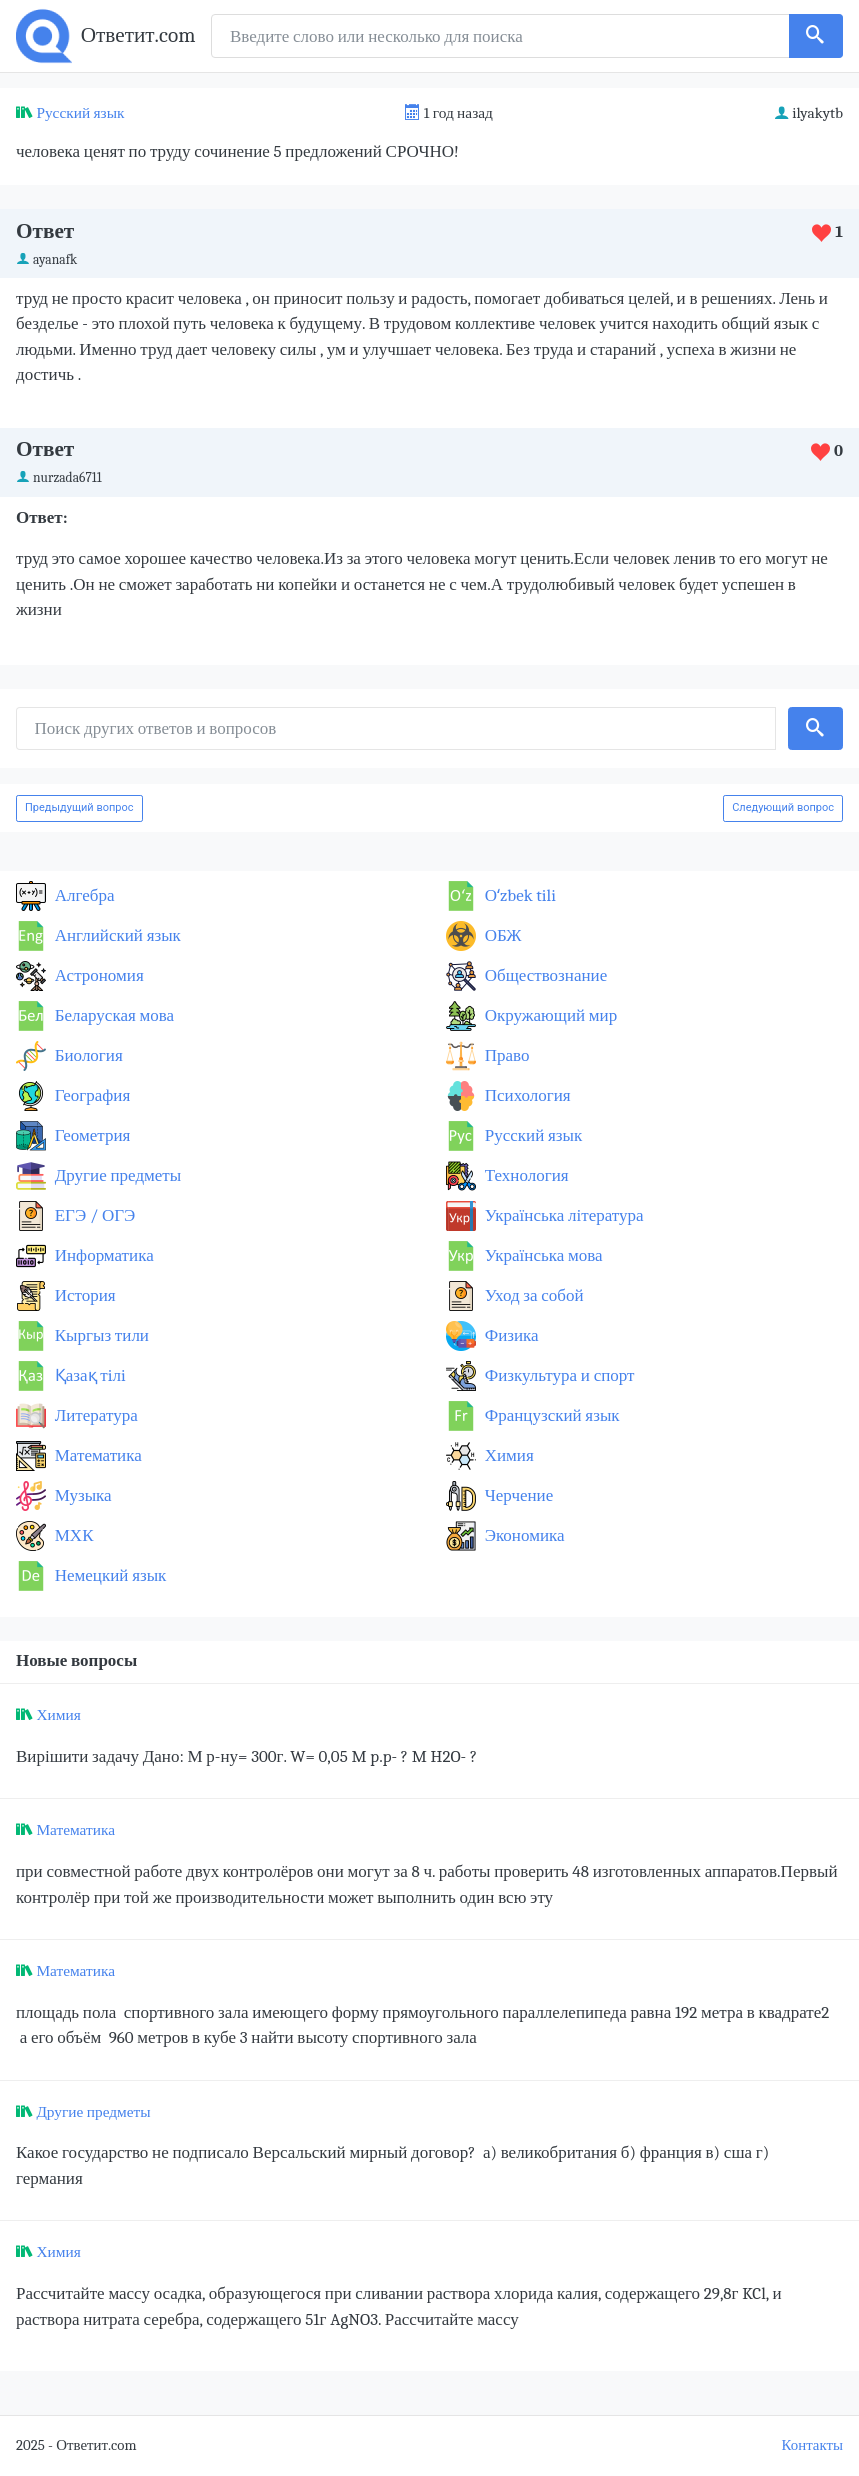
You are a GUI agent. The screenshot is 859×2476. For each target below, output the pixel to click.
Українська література (562, 1215)
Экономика (523, 1535)
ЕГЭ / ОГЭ (93, 1215)
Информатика (102, 1255)
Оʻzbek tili (518, 895)
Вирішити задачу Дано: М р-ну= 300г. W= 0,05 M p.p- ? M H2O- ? (246, 1756)
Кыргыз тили (100, 1335)
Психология (526, 1095)
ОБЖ (501, 935)
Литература (94, 1415)
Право (505, 1055)
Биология (87, 1055)
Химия (507, 1455)
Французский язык (550, 1415)
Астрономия (97, 975)
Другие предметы (116, 1175)
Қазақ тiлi (88, 1375)
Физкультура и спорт (558, 1375)
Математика (96, 1455)
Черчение (517, 1495)
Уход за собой (532, 1295)
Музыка (81, 1495)
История (83, 1295)
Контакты (812, 2445)
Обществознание (544, 975)
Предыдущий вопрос (79, 807)
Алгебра (83, 895)
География (90, 1095)
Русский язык (80, 113)
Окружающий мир (549, 1015)
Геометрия (90, 1135)
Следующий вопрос (783, 807)
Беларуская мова (112, 1015)
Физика (510, 1335)
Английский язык (116, 935)
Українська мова (542, 1255)
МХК (72, 1535)
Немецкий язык (108, 1575)
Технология (525, 1175)
